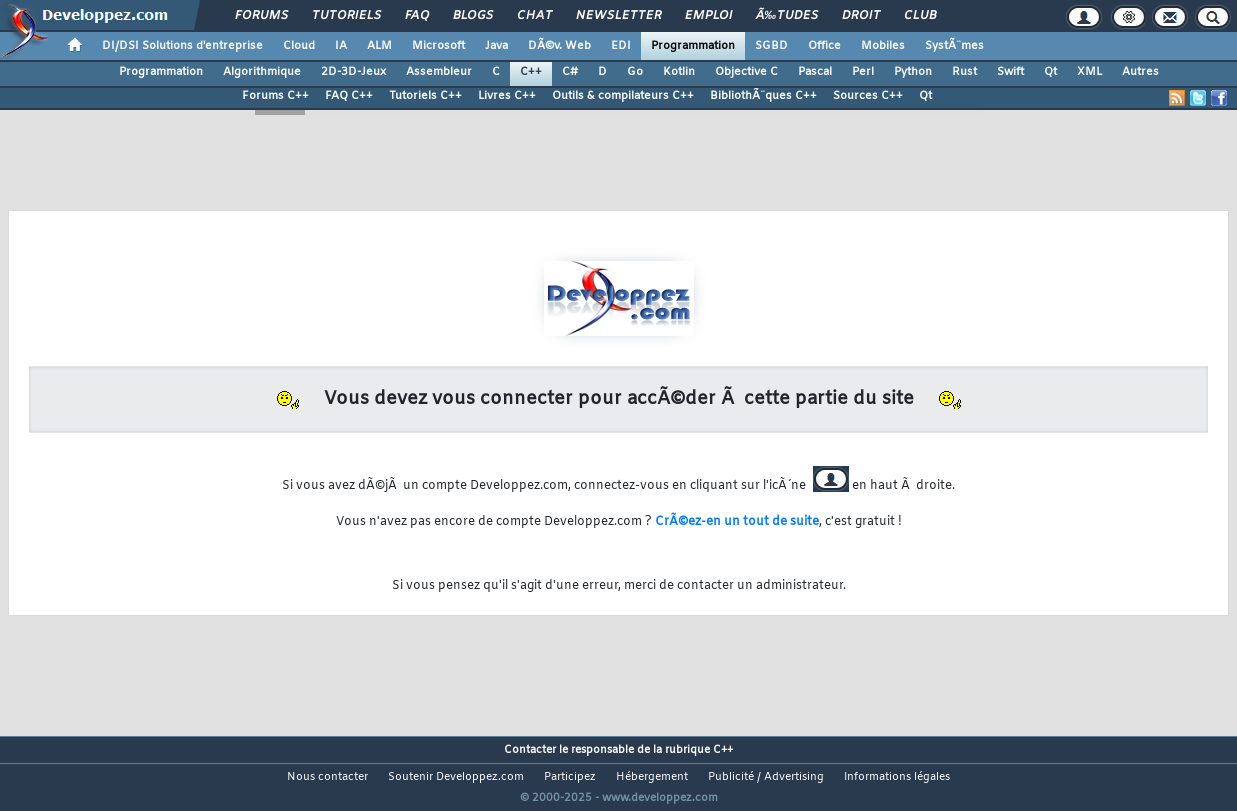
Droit (861, 16)
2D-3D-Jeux (353, 72)
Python (913, 72)
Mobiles (883, 46)
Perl (863, 72)
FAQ (417, 16)
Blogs (473, 16)
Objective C (746, 72)
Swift (1010, 72)
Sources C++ (868, 96)
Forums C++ (275, 96)
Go (635, 72)
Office (824, 46)
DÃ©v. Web (559, 46)
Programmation (693, 46)
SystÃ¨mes (954, 46)
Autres (1140, 72)
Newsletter (618, 16)
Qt (1050, 72)
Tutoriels (346, 16)
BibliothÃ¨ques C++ (763, 96)
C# (570, 72)
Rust (964, 72)
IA (341, 46)
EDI (621, 46)
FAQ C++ (349, 96)
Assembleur (439, 72)
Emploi (708, 16)
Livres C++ (507, 96)
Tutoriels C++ (425, 96)
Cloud (299, 46)
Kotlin (679, 72)
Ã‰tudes (787, 16)
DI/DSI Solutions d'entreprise (182, 46)
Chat (534, 16)
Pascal (815, 72)
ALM (379, 46)
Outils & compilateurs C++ (623, 96)
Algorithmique (262, 72)
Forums (261, 16)
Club (920, 16)
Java (496, 46)
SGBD (771, 46)
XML (1089, 72)
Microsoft (438, 46)
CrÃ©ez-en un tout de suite (737, 522)
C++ (531, 72)
